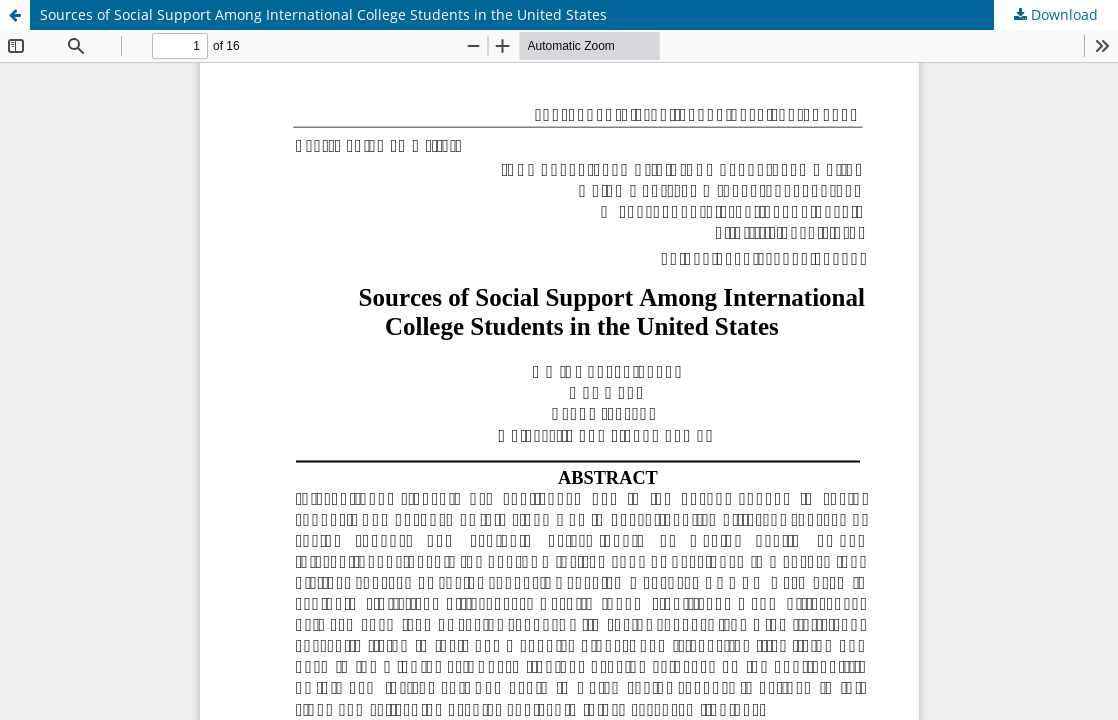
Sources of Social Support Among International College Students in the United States (323, 14)
